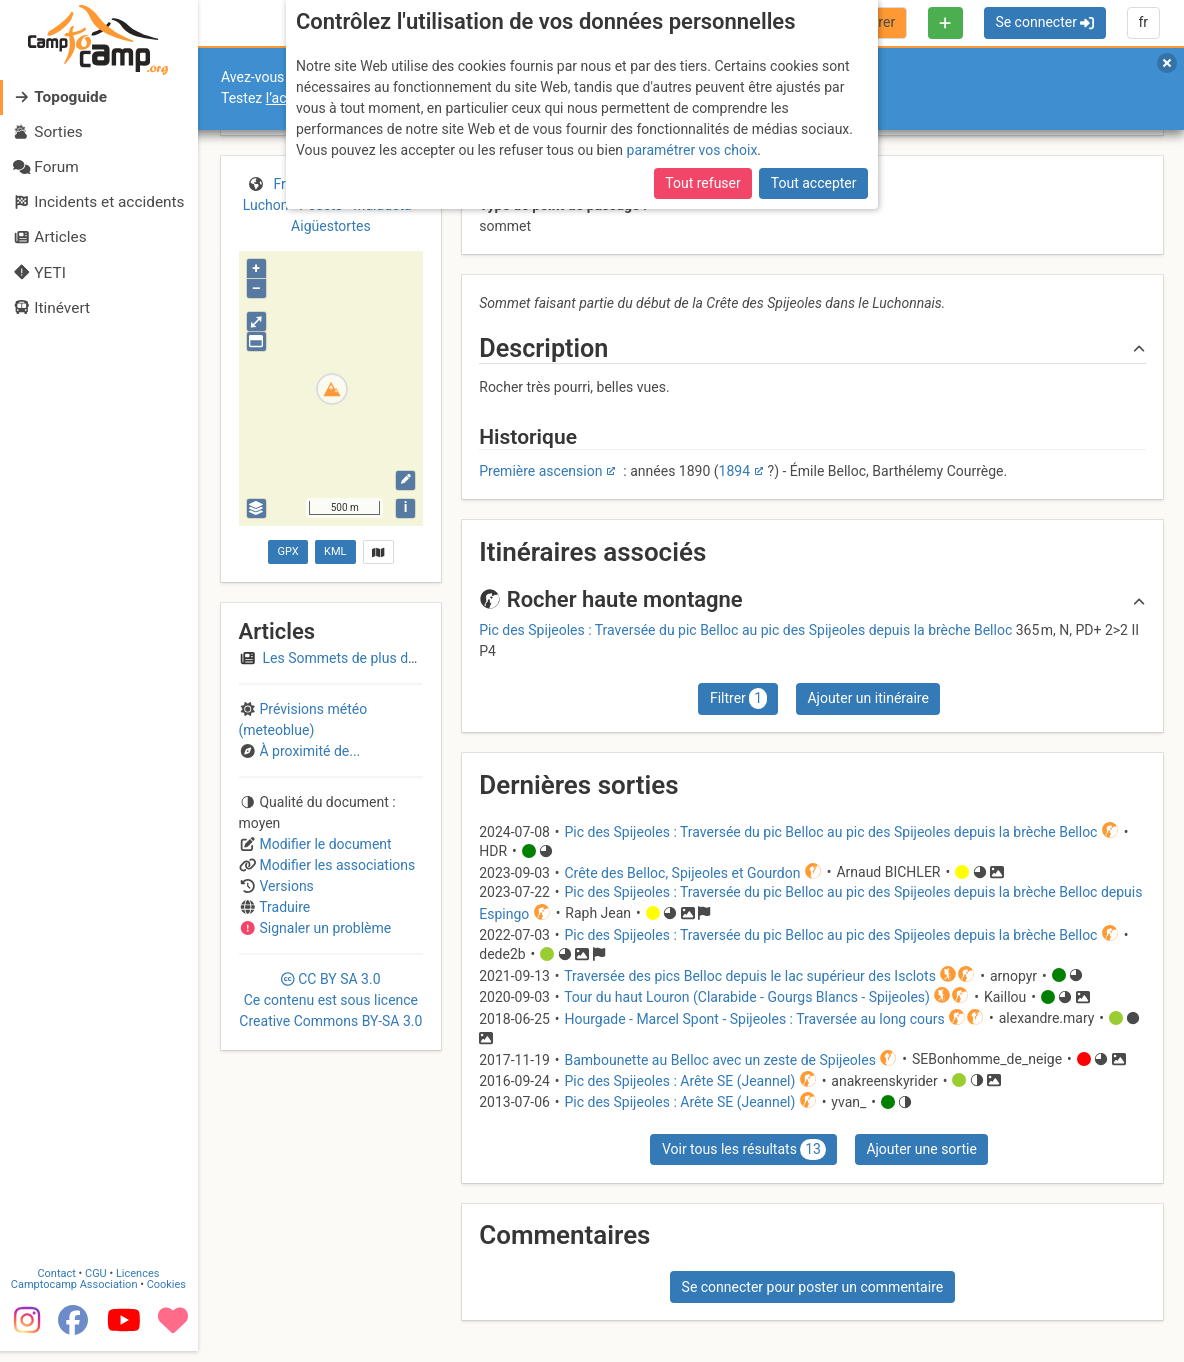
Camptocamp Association (75, 1284)
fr (1143, 22)
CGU (98, 1273)
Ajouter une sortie (921, 1149)
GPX (287, 551)
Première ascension (540, 471)
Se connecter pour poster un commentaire (813, 1287)
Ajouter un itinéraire (867, 698)
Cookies (167, 1284)
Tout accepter (814, 183)
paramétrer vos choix (692, 150)
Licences (139, 1273)
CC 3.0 (330, 1000)
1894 (734, 471)
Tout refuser (702, 183)
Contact (58, 1273)
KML (335, 551)
